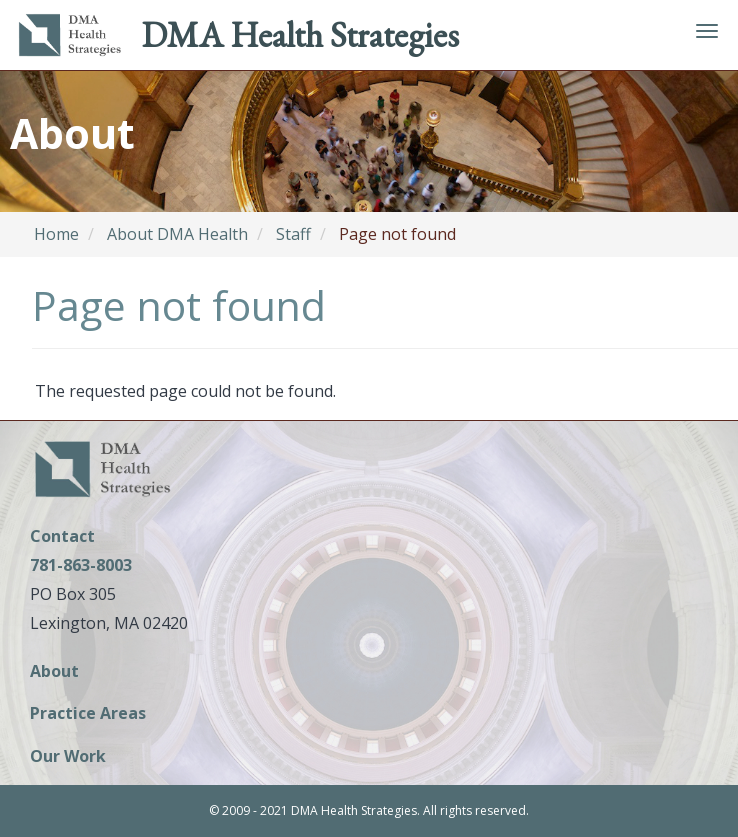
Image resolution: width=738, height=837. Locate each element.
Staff (293, 234)
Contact (62, 536)
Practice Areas (88, 714)
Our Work (68, 757)
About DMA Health (177, 234)
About (54, 672)
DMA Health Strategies (300, 34)
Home (56, 234)
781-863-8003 (81, 565)
